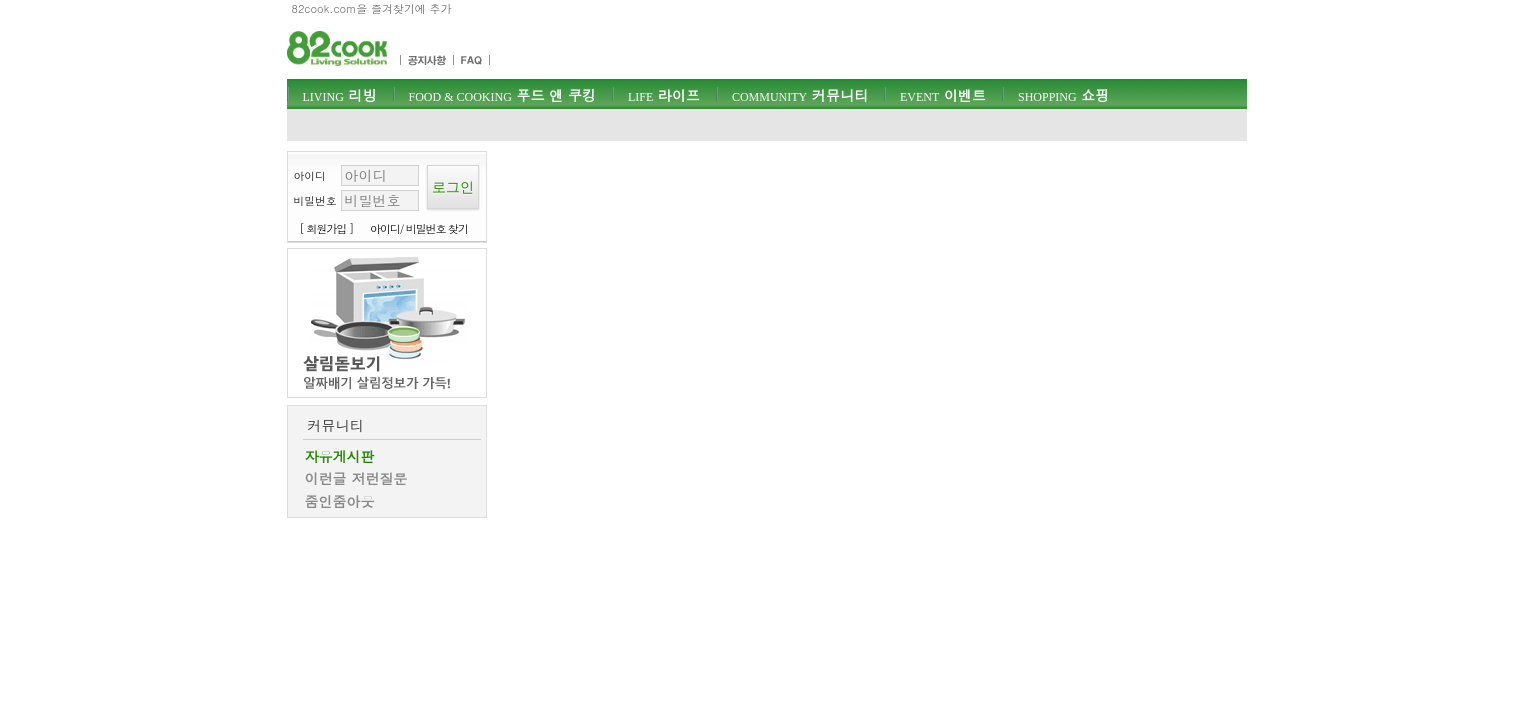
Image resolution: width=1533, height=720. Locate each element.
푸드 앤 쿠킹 (502, 95)
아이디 (310, 175)
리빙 (340, 95)
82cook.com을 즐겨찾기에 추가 (372, 8)
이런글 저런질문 (356, 478)
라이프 (664, 95)
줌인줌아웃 (340, 501)
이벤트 (943, 95)
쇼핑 (1063, 95)
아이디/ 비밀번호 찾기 (419, 228)
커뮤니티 (800, 95)
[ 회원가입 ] (327, 228)
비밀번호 (315, 200)
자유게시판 (340, 456)
